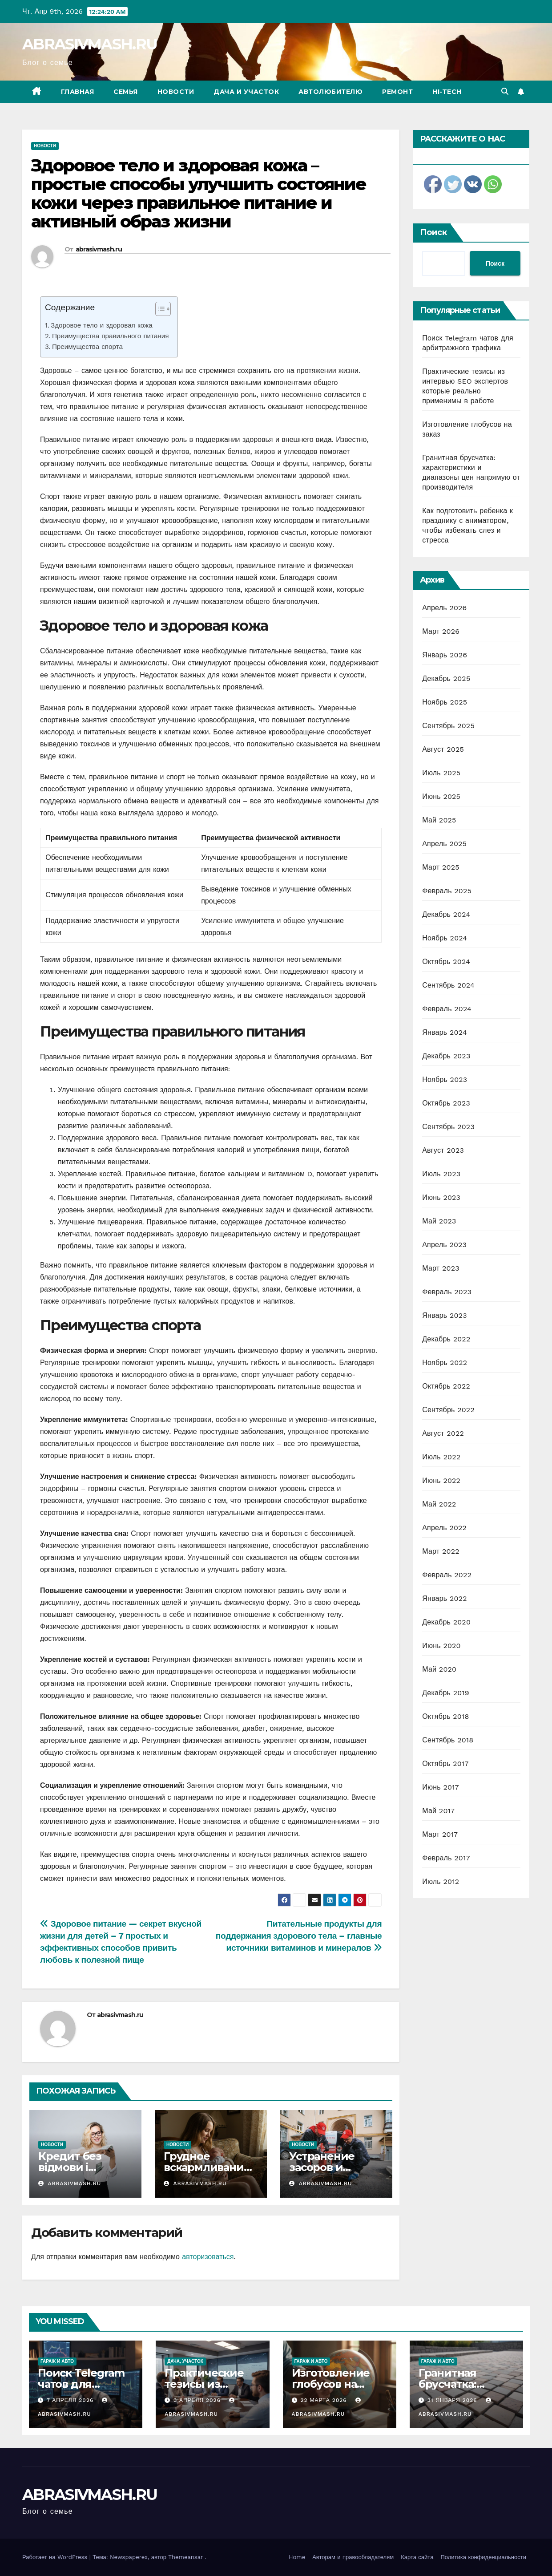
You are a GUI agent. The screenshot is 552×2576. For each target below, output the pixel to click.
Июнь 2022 (441, 1480)
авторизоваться (208, 2256)
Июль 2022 (441, 1457)
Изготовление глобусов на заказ (331, 2384)
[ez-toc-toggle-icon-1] (159, 310)
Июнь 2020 (441, 1645)
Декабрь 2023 (446, 1056)
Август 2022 (443, 1433)
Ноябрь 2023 (444, 1079)
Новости (175, 92)
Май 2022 (439, 1504)
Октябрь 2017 (445, 1763)
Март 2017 (440, 1834)
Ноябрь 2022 (444, 1362)
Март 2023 (440, 1268)
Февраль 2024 (446, 1008)
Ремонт (397, 92)
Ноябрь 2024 (444, 938)
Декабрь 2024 (446, 914)
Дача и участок (246, 92)
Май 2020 (439, 1669)
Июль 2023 (441, 1174)
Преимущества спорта (87, 347)
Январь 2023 (444, 1315)
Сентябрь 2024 (448, 985)
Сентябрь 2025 (448, 725)
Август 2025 (443, 749)
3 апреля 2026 (198, 2400)
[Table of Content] (163, 309)
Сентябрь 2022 (448, 1409)
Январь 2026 (444, 655)
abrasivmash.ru (99, 249)
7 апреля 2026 (71, 2400)
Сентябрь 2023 (448, 1126)
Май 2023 (439, 1221)
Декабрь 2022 (446, 1339)
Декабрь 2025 (446, 678)
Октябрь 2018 (445, 1716)
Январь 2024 (444, 1032)
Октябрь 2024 (446, 961)
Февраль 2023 (446, 1292)
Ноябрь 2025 (444, 702)
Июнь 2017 (440, 1787)
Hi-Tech (447, 92)
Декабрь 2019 (445, 1693)
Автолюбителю (330, 92)
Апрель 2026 (444, 607)
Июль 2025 (441, 773)
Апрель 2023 (444, 1244)
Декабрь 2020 (446, 1622)
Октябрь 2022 (446, 1386)
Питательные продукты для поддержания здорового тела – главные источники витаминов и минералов (299, 1936)
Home (297, 2557)
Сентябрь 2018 (447, 1740)
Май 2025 (439, 820)
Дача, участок (185, 2361)
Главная (77, 92)
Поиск (433, 232)
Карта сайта (417, 2557)
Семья (125, 92)
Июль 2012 (440, 1881)
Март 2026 (440, 631)
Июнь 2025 (441, 796)
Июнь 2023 (441, 1197)
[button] (504, 91)
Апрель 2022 (444, 1527)
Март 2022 (440, 1551)
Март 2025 (440, 867)
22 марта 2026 (324, 2400)
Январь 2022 (444, 1598)
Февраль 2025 (446, 891)
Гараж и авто (57, 2361)
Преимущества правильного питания (110, 336)
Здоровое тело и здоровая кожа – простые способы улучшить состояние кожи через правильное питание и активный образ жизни (198, 193)
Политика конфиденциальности (483, 2557)
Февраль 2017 (446, 1858)
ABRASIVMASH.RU (89, 44)
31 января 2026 (453, 2400)
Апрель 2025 (444, 843)
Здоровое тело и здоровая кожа (102, 325)
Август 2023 (443, 1150)
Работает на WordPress (55, 2557)
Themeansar (185, 2557)
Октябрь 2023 (446, 1103)
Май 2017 (438, 1810)
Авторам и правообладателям (353, 2557)
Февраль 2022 (446, 1575)
